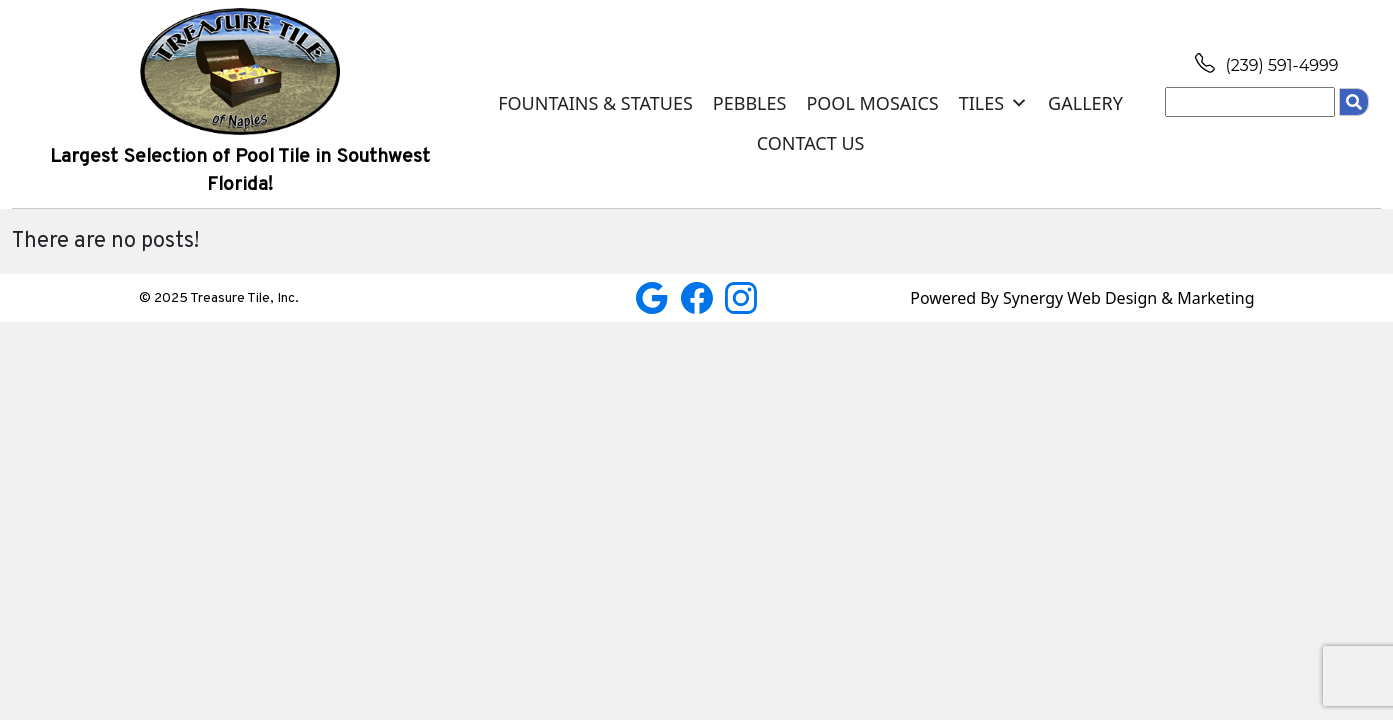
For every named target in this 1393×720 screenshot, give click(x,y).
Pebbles (750, 103)
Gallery (1085, 103)
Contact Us (811, 143)
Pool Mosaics (872, 103)
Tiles (993, 103)
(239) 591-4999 (1266, 65)
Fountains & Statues (595, 103)
